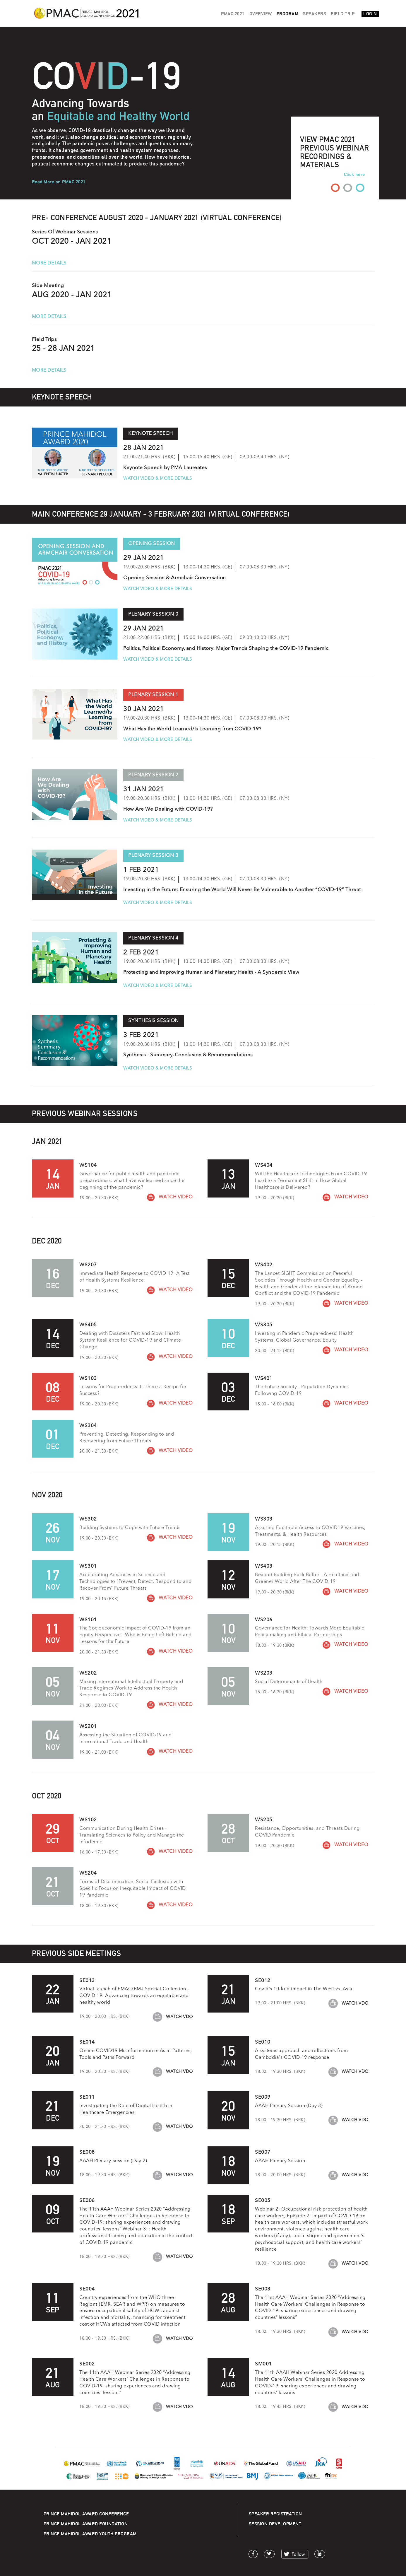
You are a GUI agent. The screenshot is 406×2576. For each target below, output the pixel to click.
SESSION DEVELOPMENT (275, 2524)
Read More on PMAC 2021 (59, 182)
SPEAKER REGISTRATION (275, 2514)
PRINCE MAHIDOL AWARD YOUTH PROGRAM (90, 2533)
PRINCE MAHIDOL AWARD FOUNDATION (86, 2524)
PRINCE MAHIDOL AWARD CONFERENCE (86, 2514)
